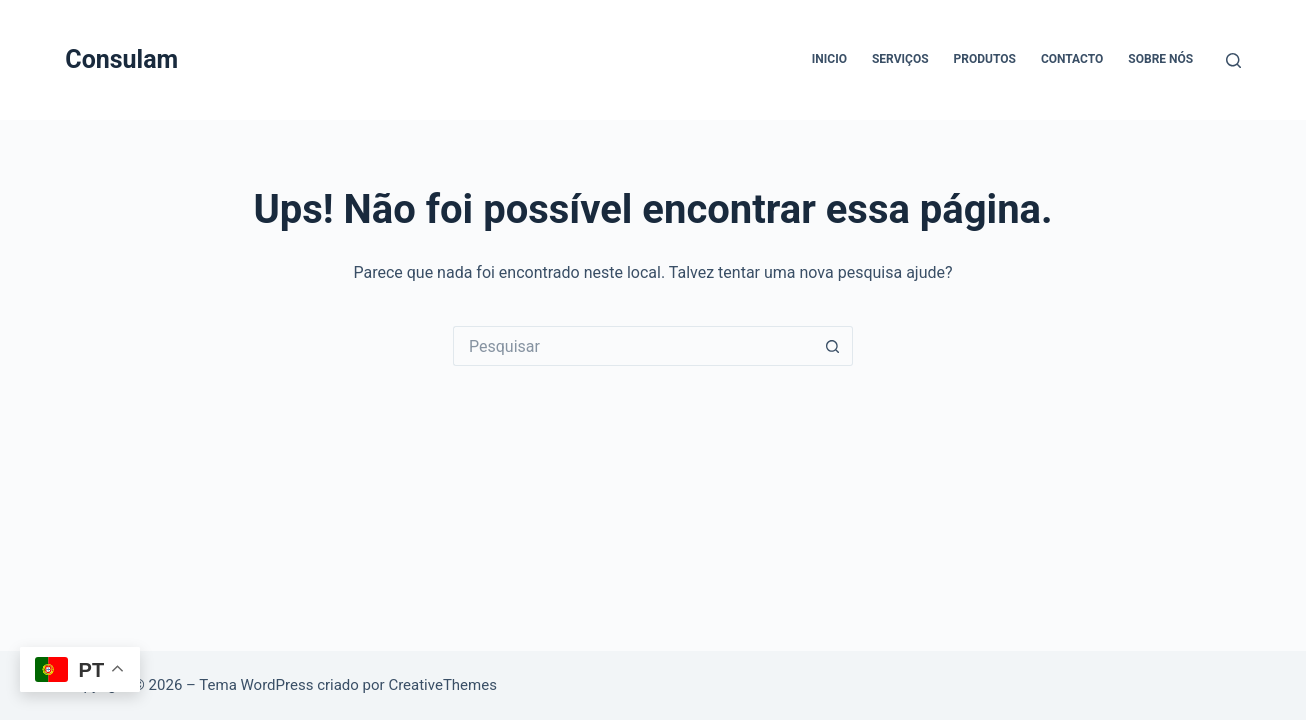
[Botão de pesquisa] (833, 346)
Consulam (121, 59)
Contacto (1072, 59)
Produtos (985, 59)
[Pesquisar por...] (633, 346)
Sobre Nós (1160, 59)
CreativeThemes (442, 685)
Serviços (900, 59)
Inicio (829, 59)
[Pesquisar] (1233, 60)
